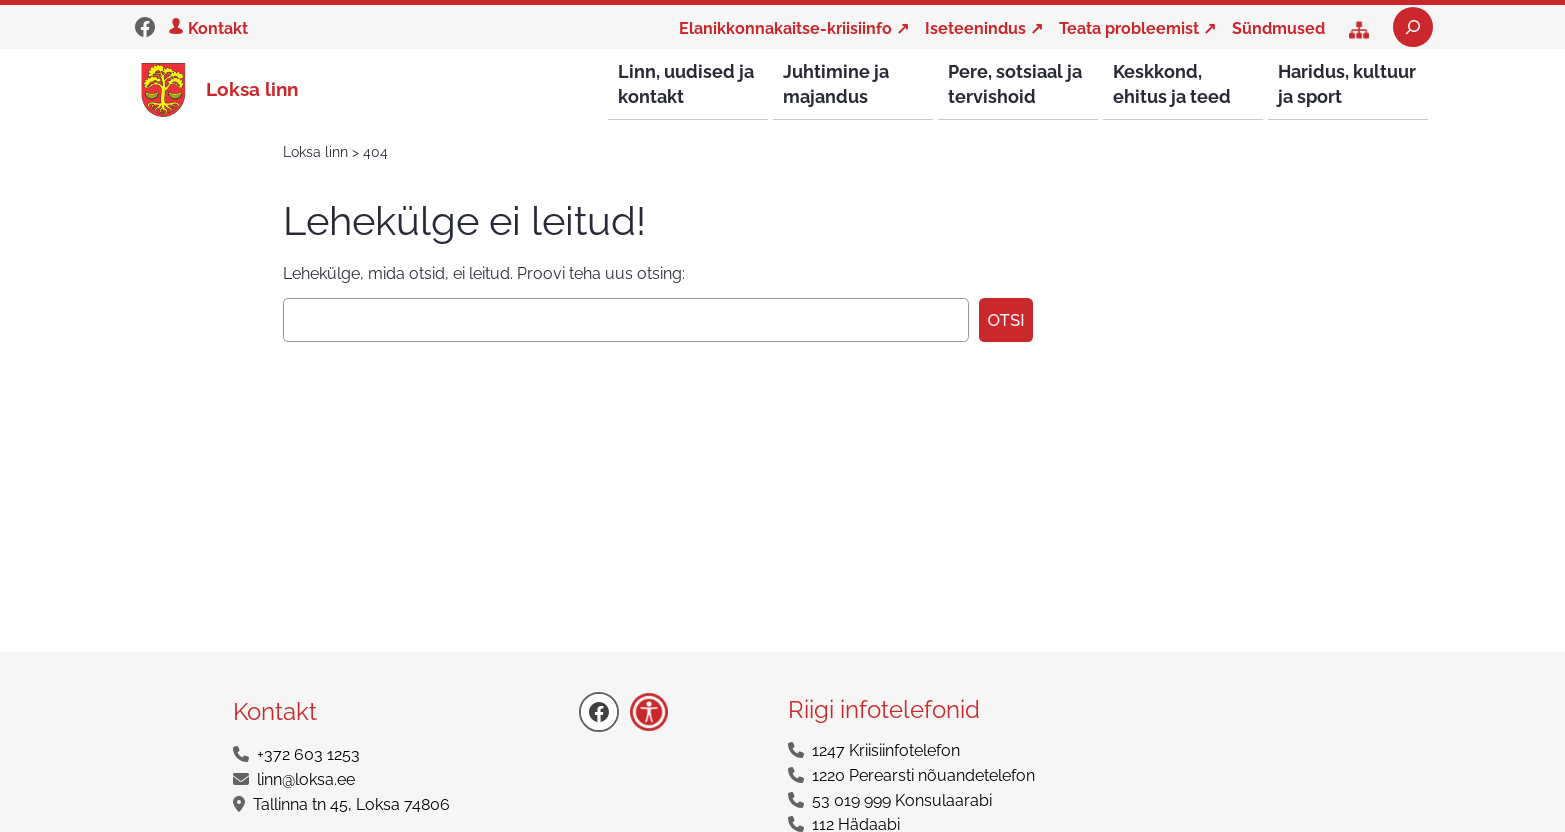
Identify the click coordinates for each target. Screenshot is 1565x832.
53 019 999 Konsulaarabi (902, 801)
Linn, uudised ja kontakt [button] (686, 84)
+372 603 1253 (308, 755)
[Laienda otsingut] (1413, 27)
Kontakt (218, 28)
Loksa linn (252, 89)
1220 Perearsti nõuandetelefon (923, 776)
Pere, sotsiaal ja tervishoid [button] (1015, 84)
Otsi (1005, 321)
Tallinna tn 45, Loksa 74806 (351, 805)
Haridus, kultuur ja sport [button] (1347, 84)
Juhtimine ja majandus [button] (836, 84)
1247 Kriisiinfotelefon (886, 751)
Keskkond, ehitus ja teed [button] (1172, 84)
